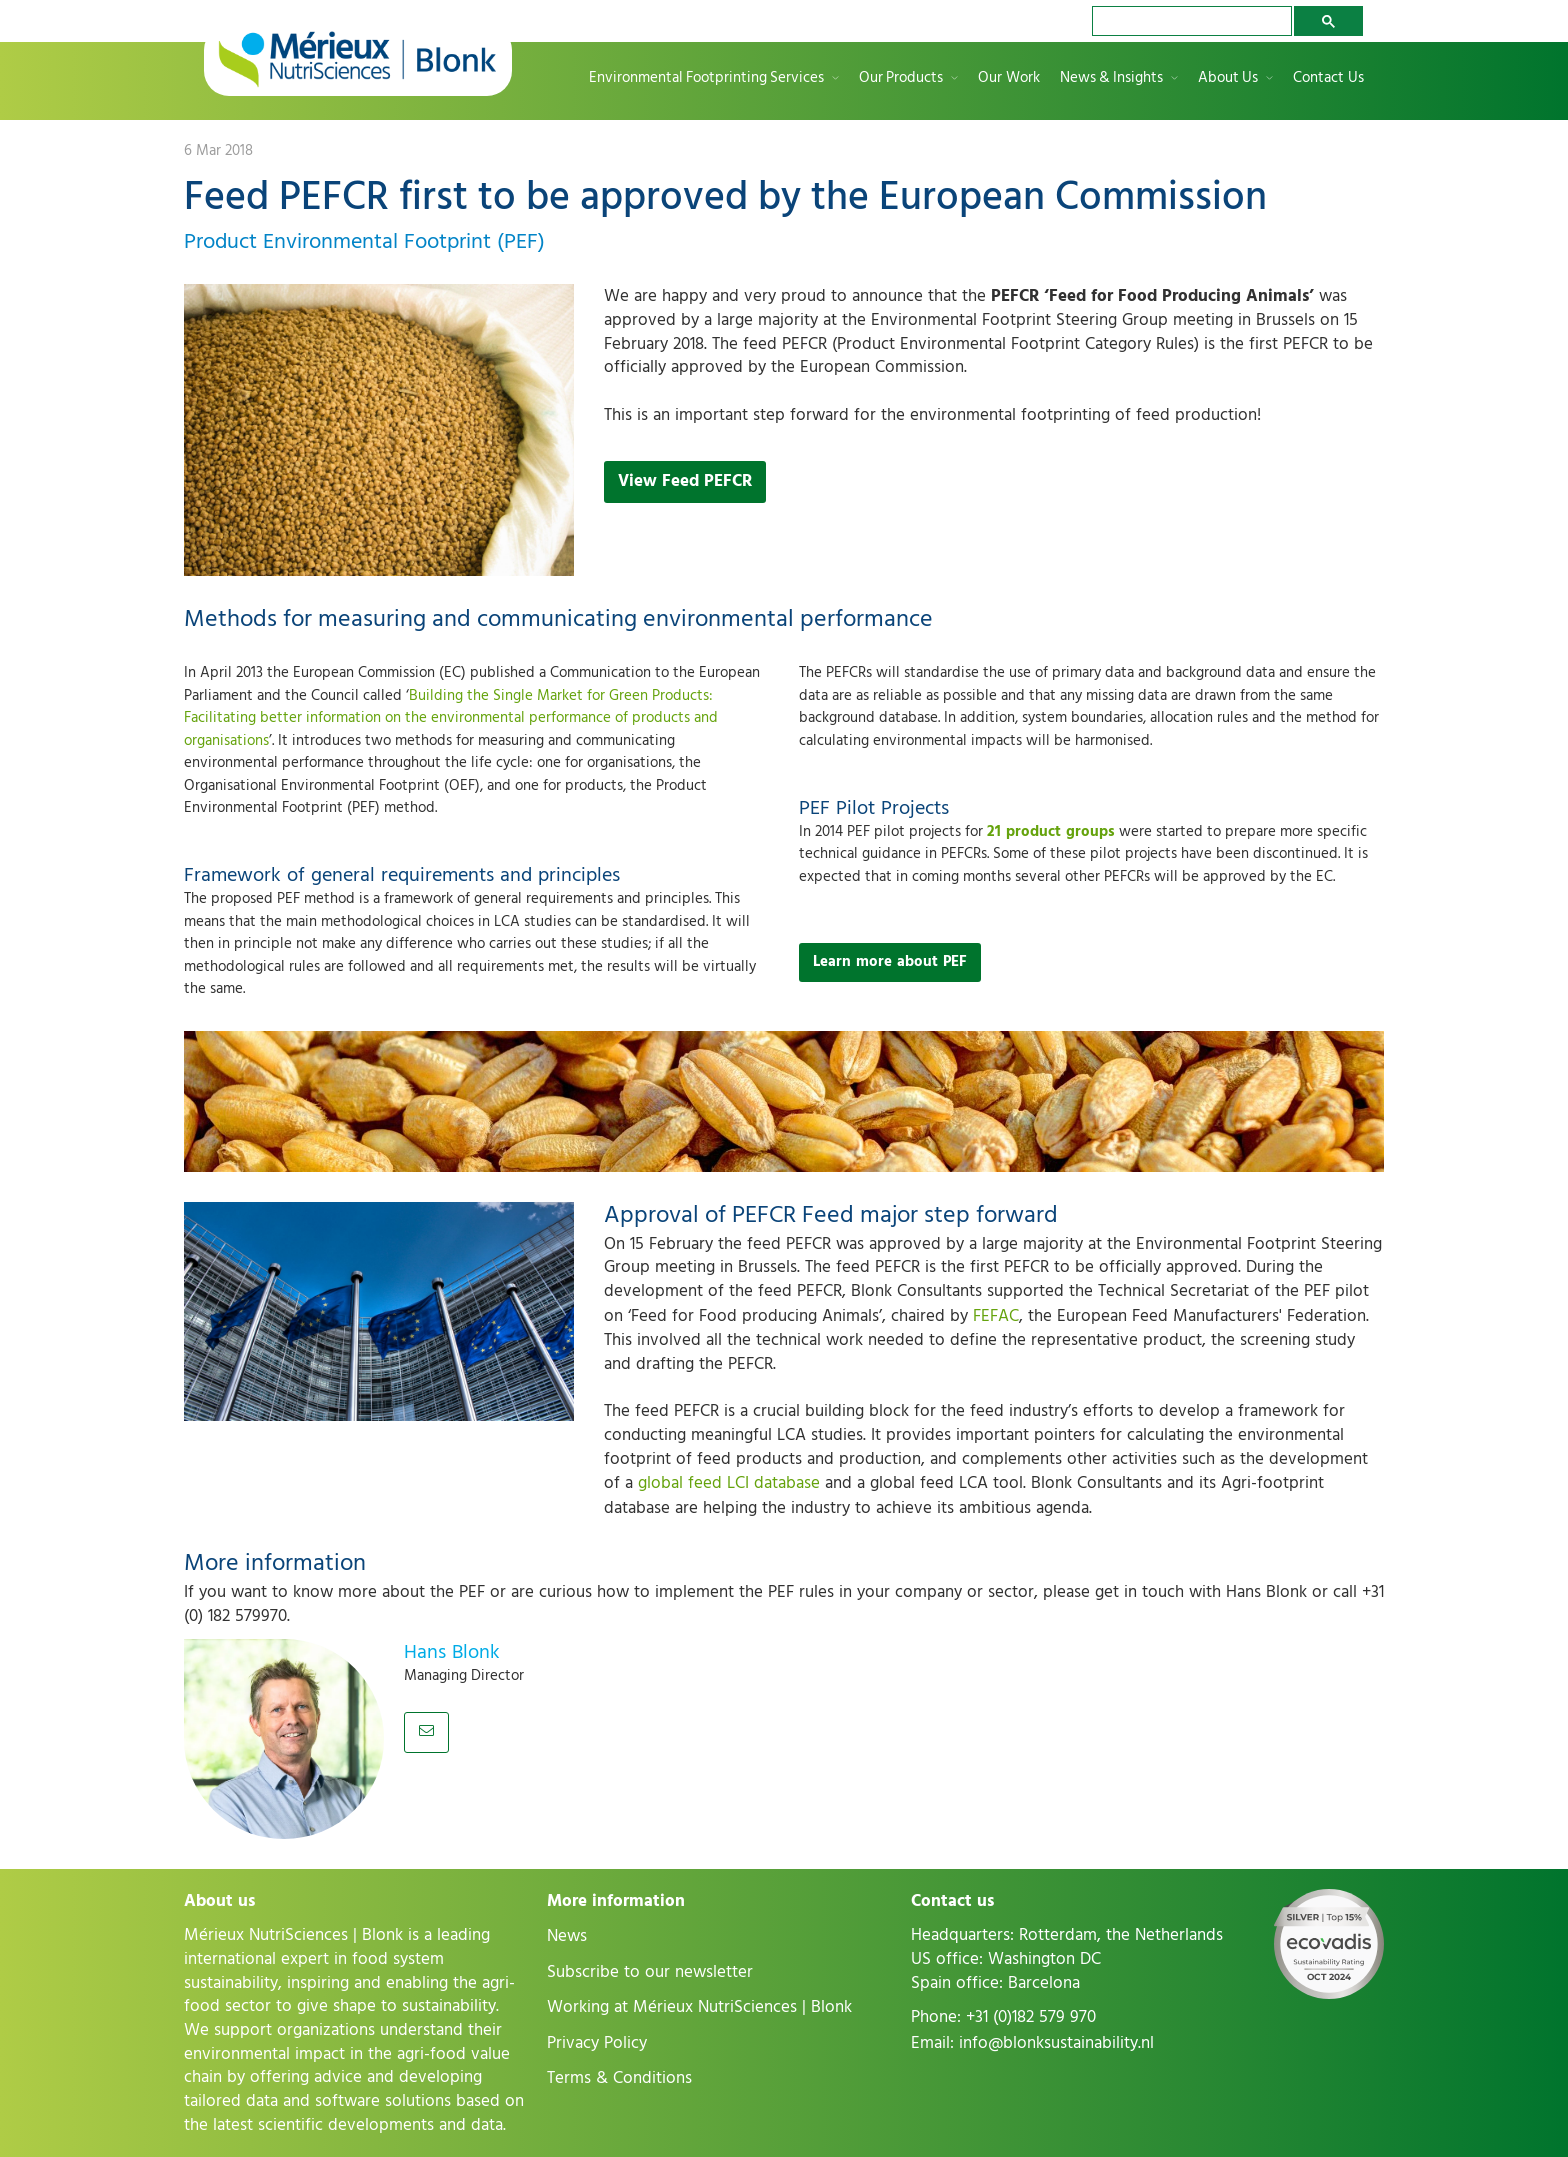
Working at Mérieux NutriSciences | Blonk (699, 2007)
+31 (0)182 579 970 (1031, 2017)
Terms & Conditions (619, 2078)
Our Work (1009, 78)
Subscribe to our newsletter (650, 1972)
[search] (1190, 21)
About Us (1228, 78)
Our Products (901, 78)
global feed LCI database (729, 1483)
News (567, 1936)
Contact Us (1328, 78)
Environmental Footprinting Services (706, 78)
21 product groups (1051, 831)
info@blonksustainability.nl (1056, 2043)
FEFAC (996, 1316)
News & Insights (1111, 78)
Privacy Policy (597, 2043)
